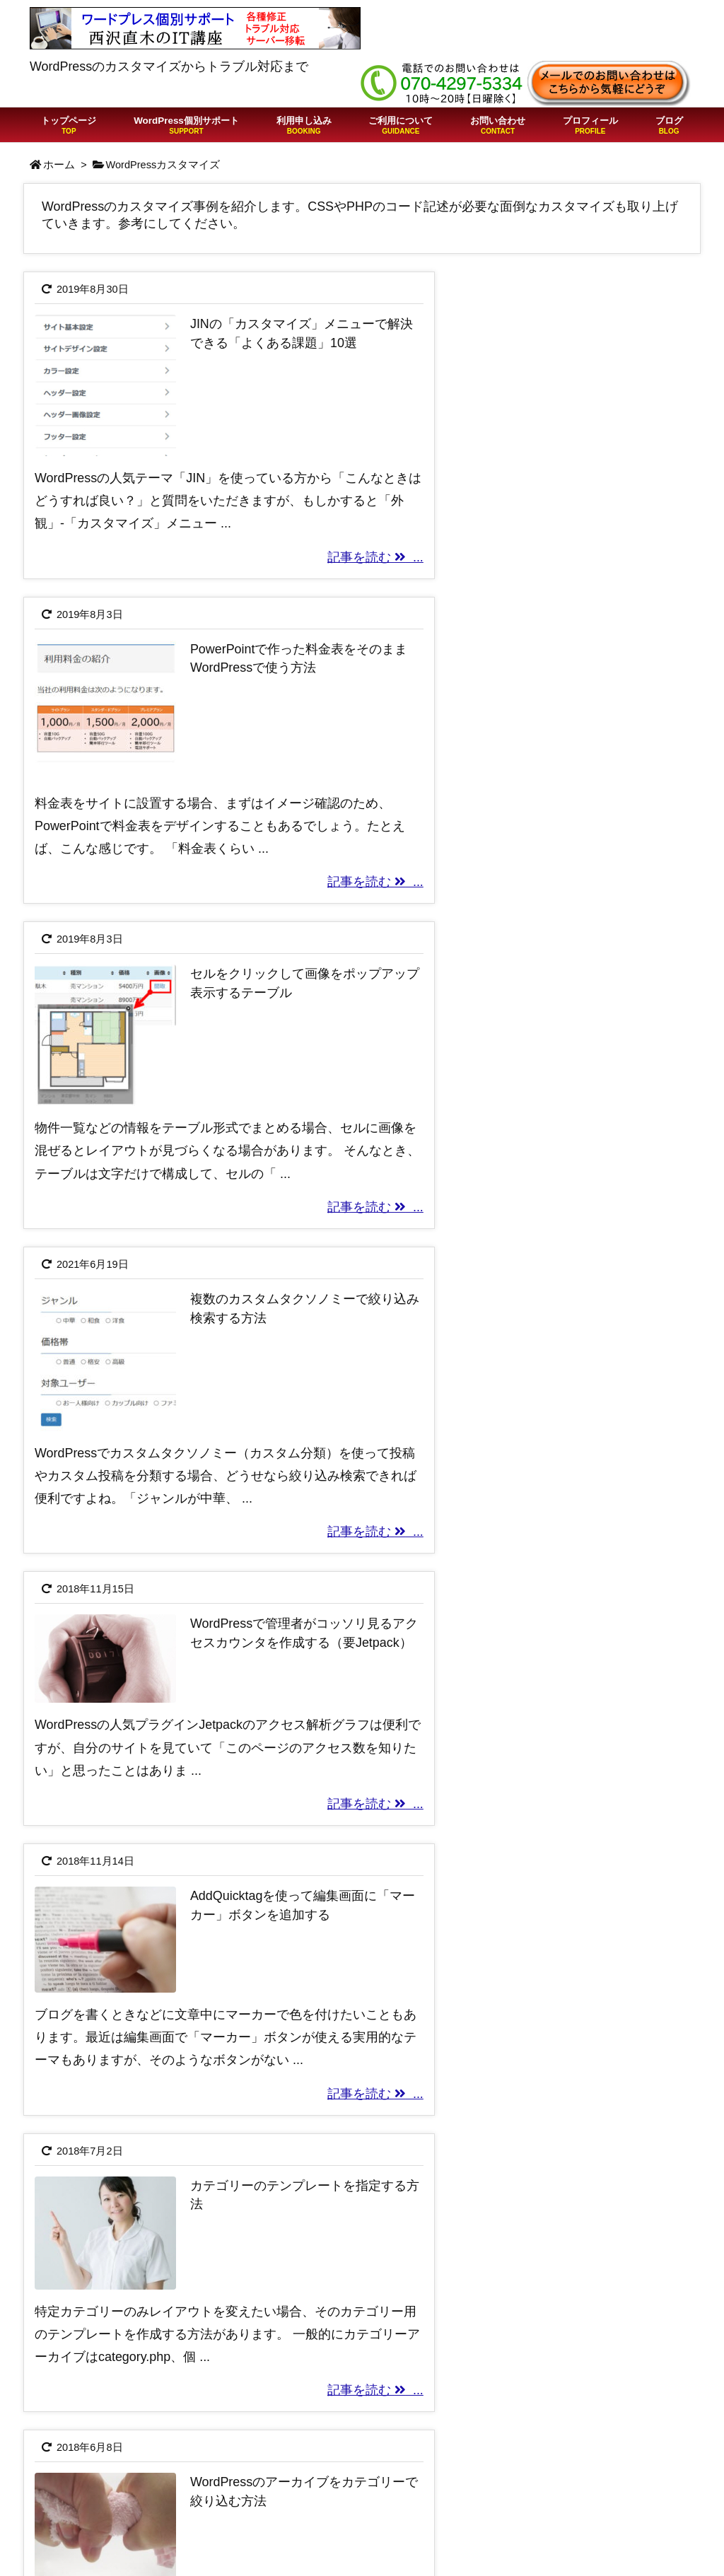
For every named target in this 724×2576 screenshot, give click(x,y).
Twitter (511, 2504)
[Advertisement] (362, 2145)
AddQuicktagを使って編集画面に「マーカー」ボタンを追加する (593, 975)
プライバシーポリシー (556, 2481)
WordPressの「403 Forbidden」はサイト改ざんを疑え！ (348, 2512)
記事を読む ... (296, 548)
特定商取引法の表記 (550, 2459)
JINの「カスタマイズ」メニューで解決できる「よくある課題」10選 (250, 343)
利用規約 (518, 2436)
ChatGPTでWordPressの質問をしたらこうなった (357, 2473)
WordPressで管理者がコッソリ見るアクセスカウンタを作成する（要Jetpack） (247, 975)
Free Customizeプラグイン (569, 2527)
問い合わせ (524, 2550)
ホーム (59, 164)
